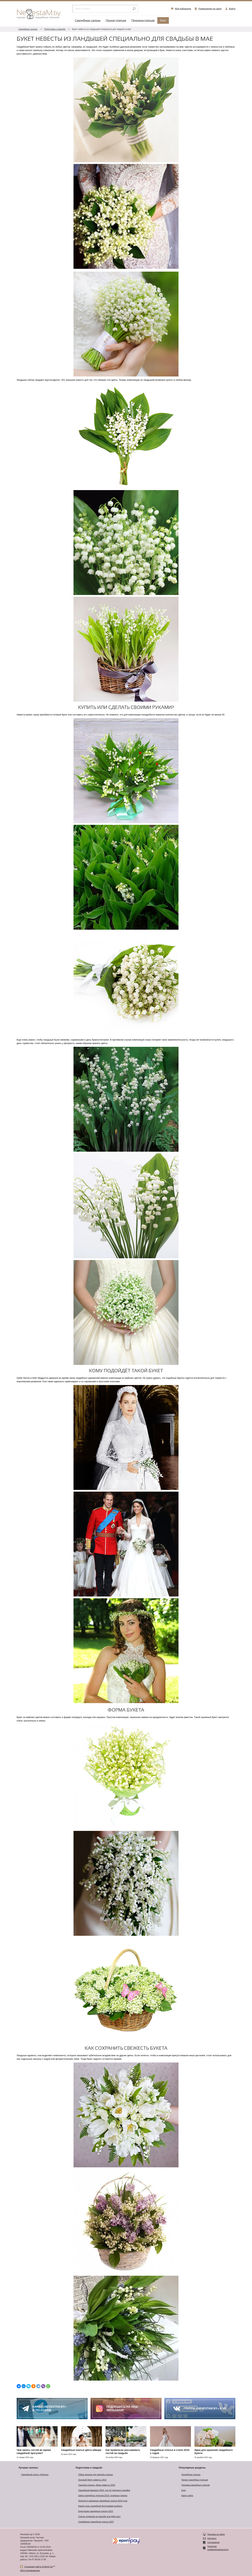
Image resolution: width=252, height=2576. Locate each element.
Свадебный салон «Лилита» (35, 2474)
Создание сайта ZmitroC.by (38, 2566)
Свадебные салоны (87, 20)
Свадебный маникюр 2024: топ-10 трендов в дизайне (104, 2490)
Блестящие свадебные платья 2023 (95, 2511)
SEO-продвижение (30, 2570)
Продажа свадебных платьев (195, 2485)
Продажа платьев (143, 20)
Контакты (211, 2538)
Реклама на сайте (216, 2534)
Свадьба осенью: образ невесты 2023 (96, 2485)
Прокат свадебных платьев (194, 2480)
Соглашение (213, 2542)
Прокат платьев (116, 20)
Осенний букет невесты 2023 (92, 2480)
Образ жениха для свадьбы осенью (95, 2474)
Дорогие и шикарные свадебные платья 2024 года (102, 2501)
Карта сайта (187, 2495)
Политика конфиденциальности (218, 2548)
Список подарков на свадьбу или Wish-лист (99, 2516)
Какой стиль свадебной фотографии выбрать (100, 2506)
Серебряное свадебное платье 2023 (96, 2522)
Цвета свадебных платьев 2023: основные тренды (102, 2495)
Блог (163, 20)
